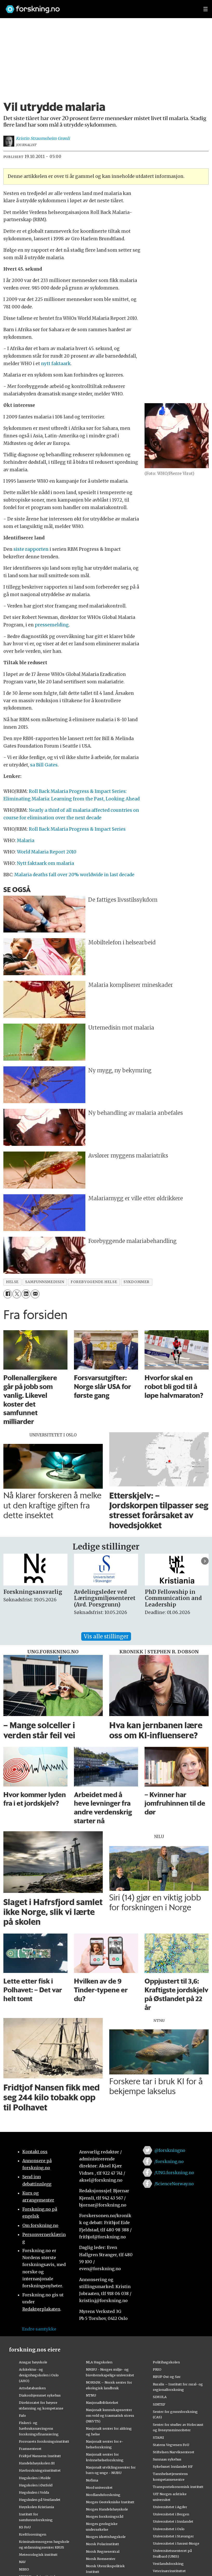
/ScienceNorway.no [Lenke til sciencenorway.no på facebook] (174, 2183)
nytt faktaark (56, 363)
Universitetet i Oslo (168, 2529)
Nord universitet (99, 2487)
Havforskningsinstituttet (40, 2470)
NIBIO (24, 2569)
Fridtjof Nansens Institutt (40, 2456)
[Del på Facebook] (7, 1294)
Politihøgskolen (166, 2362)
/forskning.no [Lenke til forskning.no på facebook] (169, 2161)
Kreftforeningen (32, 2534)
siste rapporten (31, 549)
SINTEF (159, 2404)
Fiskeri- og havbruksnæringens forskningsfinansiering (39, 2428)
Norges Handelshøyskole (107, 2509)
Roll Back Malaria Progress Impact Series (77, 829)
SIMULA (160, 2397)
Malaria (25, 840)
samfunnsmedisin (44, 1282)
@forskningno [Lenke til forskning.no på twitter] (169, 2150)
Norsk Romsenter (100, 2559)
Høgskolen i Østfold (35, 2485)
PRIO (157, 2369)
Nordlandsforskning (103, 2495)
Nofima (92, 2480)
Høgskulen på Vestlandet (39, 2500)
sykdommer (136, 1282)
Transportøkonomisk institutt (178, 2487)
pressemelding (52, 625)
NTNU (91, 2395)
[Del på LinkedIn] (26, 1294)
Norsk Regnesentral (102, 2551)
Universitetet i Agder (170, 2507)
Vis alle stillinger (106, 1636)
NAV (22, 2562)
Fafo (22, 2415)
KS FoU (25, 2527)
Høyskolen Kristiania (36, 2507)
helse (12, 1282)
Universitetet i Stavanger (173, 2536)
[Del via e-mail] (35, 1294)
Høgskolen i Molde (35, 2478)
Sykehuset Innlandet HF (173, 2466)
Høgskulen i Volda (34, 2492)
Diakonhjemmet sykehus (40, 2395)
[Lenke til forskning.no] (99, 6)
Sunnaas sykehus (167, 2459)
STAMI (158, 2437)
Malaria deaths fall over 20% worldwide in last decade (74, 875)
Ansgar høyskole (33, 2362)
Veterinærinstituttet (169, 2571)
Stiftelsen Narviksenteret (173, 2452)
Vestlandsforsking (168, 2563)
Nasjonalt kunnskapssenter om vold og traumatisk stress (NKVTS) (110, 2415)
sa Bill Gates (44, 765)
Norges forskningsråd (104, 2516)
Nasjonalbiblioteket (102, 2402)
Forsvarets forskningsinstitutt (44, 2441)
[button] (205, 1561)
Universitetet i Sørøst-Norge (176, 2543)
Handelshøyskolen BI (37, 2463)
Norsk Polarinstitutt (102, 2544)
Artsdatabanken (32, 2388)
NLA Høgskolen (99, 2362)
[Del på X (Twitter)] (16, 1294)
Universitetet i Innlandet (173, 2521)
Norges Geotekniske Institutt (110, 2502)
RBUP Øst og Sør (167, 2377)
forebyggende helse (94, 1282)
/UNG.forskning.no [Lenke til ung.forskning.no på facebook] (174, 2172)
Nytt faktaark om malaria (45, 863)
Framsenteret (30, 2449)
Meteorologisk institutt (38, 2554)
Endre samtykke (39, 2329)
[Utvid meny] (205, 9)
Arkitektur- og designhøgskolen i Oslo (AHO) (39, 2375)
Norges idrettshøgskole (106, 2537)
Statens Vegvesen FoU (171, 2445)
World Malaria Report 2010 (46, 852)
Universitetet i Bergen (171, 2514)
